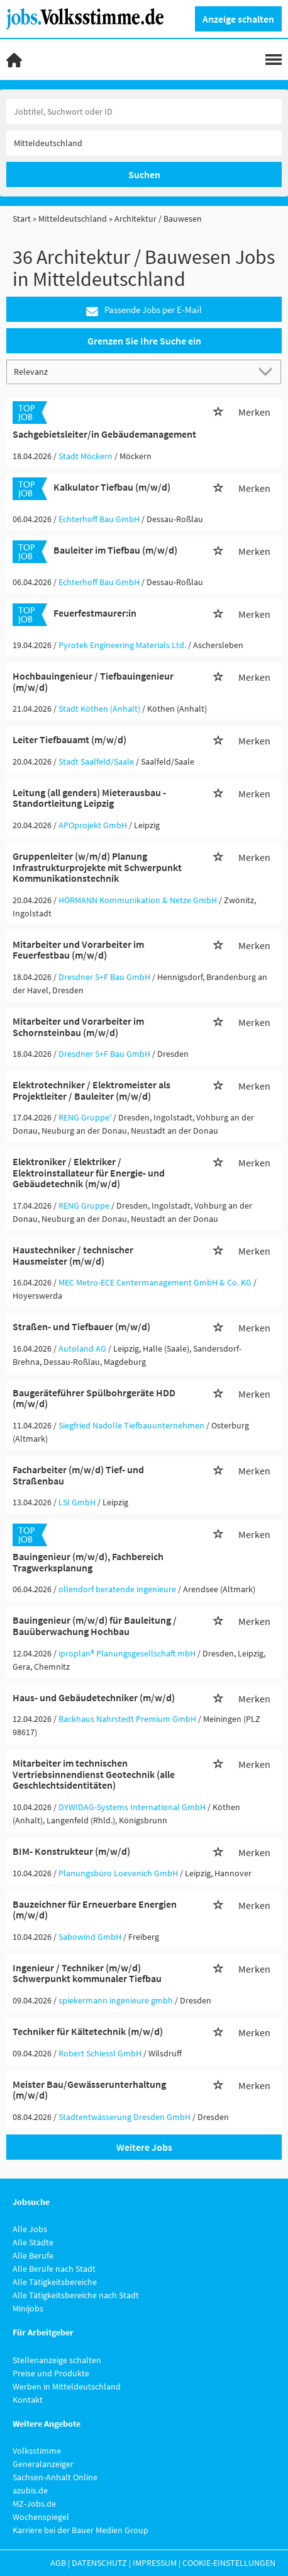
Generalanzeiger (43, 2464)
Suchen (144, 174)
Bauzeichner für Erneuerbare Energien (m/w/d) (95, 1910)
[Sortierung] (131, 371)
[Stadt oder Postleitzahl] (144, 143)
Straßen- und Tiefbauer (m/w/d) (81, 1326)
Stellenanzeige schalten (57, 2360)
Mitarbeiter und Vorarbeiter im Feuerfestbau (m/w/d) (78, 950)
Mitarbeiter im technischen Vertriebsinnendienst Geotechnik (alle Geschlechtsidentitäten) (94, 1774)
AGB (58, 2562)
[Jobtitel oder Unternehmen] (144, 111)
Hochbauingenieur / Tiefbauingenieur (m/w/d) (93, 681)
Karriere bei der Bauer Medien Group (80, 2530)
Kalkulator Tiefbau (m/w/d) (111, 487)
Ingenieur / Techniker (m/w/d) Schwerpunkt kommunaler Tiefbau (87, 1973)
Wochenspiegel (41, 2516)
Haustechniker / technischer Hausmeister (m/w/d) (73, 1255)
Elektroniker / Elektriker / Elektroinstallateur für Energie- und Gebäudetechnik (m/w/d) (89, 1172)
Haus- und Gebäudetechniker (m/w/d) (94, 1697)
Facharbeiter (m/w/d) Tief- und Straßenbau (78, 1475)
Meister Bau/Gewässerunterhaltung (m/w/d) (89, 2090)
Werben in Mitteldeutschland (67, 2386)
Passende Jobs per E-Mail (144, 310)
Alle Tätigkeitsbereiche (55, 2282)
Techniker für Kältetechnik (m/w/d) (88, 2031)
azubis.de (30, 2490)
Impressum (155, 2562)
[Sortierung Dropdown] (267, 371)
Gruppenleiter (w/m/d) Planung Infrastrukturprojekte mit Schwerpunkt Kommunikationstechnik (97, 867)
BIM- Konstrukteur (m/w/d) (71, 1851)
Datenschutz (99, 2562)
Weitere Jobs (144, 2147)
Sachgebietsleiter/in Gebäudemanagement (104, 434)
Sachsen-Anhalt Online (55, 2477)
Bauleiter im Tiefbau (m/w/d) (115, 550)
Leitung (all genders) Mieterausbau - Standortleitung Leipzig (89, 798)
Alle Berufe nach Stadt (54, 2268)
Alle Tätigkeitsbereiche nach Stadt (76, 2295)
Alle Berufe (33, 2255)
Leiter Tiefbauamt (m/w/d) (69, 739)
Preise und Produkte (51, 2373)
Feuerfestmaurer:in (94, 613)
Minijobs (28, 2308)
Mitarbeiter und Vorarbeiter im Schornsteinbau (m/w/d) (78, 1027)
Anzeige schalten (238, 19)
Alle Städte (33, 2242)
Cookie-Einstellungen (228, 2562)
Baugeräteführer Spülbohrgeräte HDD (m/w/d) (94, 1398)
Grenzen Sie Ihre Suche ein (144, 340)
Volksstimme (37, 2450)
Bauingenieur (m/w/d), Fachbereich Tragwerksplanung (88, 1562)
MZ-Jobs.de (34, 2503)
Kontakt (28, 2399)
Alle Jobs (30, 2229)
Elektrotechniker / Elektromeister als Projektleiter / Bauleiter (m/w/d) (91, 1090)
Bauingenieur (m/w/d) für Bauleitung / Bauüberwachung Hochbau (95, 1626)
